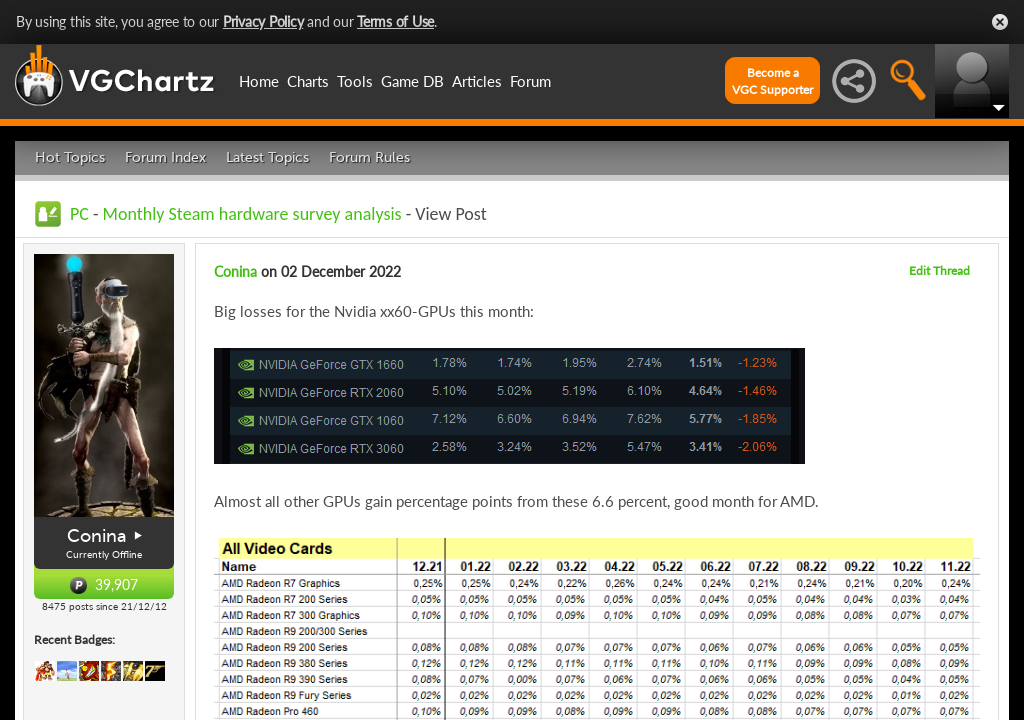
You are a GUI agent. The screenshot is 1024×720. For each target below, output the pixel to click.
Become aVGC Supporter (772, 81)
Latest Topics (267, 157)
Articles (477, 81)
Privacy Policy (263, 21)
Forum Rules (369, 157)
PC (79, 214)
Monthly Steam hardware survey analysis (252, 214)
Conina (97, 536)
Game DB (412, 81)
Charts (308, 81)
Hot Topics (70, 157)
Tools (355, 81)
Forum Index (165, 157)
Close (1000, 22)
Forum (530, 81)
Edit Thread (939, 270)
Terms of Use (395, 21)
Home (259, 81)
